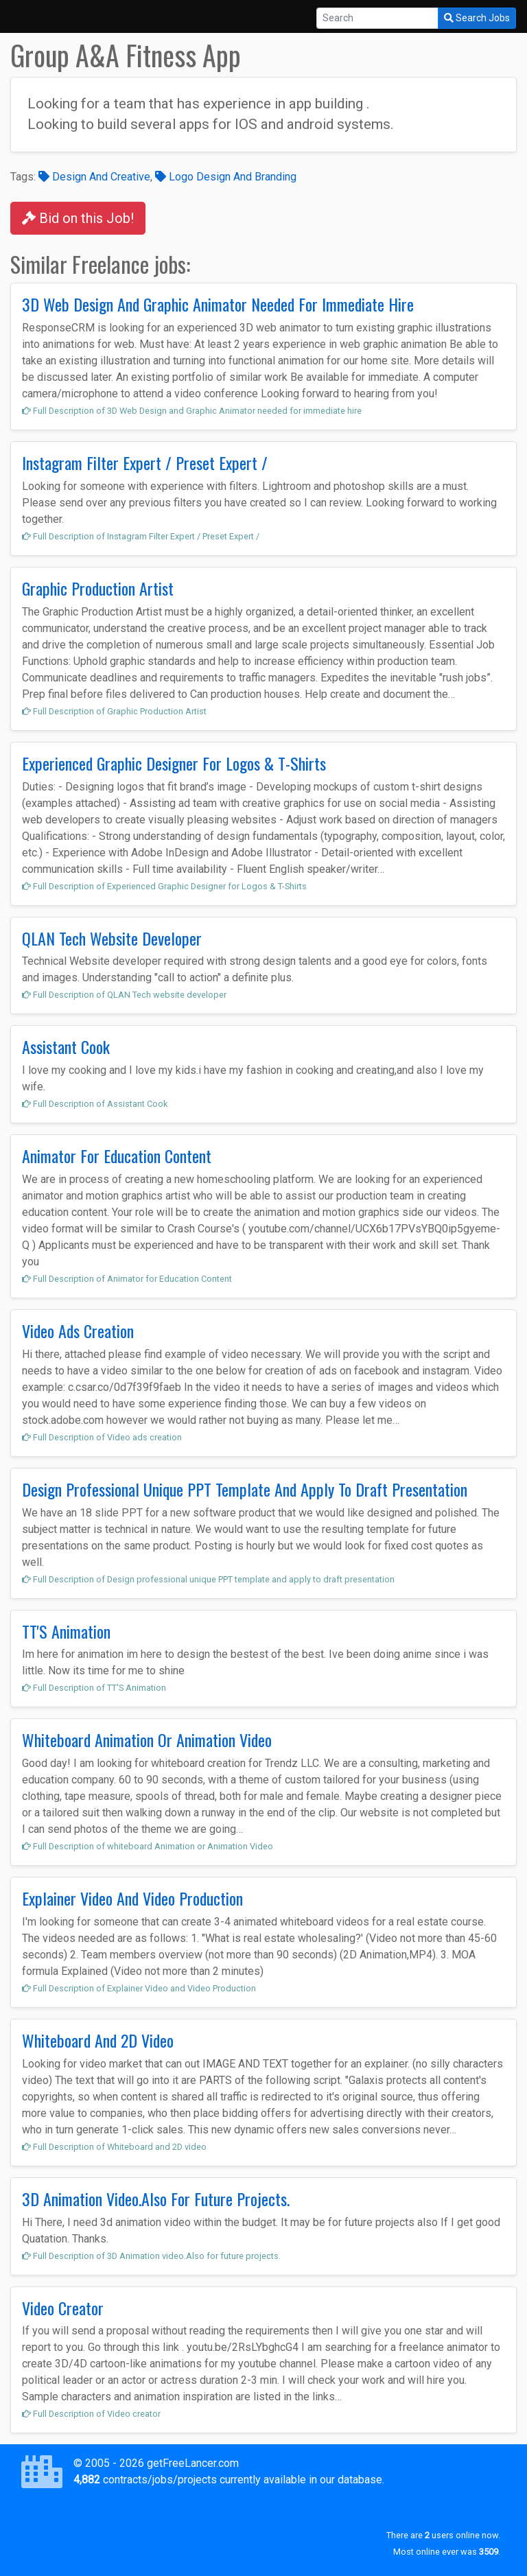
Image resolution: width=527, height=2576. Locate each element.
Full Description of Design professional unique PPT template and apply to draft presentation (208, 1579)
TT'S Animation (66, 1631)
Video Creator (63, 2307)
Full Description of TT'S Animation (94, 1688)
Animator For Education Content (116, 1155)
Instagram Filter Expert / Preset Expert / (145, 462)
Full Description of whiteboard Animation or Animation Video (147, 1846)
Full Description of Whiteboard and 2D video (114, 2147)
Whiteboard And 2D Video (98, 2040)
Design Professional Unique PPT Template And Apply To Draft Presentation (244, 1489)
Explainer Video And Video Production (132, 1898)
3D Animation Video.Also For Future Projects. (156, 2198)
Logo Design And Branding (225, 176)
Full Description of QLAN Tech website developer (124, 995)
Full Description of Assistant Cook (94, 1104)
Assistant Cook (66, 1046)
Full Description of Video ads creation (102, 1437)
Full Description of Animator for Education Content (127, 1279)
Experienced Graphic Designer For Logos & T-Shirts (174, 763)
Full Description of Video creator (91, 2414)
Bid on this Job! (78, 218)
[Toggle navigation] (30, 16)
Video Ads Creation (78, 1330)
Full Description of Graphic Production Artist (114, 711)
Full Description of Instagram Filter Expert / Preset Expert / (140, 536)
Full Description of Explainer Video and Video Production (139, 1988)
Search (477, 17)
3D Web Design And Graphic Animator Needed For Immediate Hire (218, 304)
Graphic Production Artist (98, 588)
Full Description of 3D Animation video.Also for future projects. (151, 2256)
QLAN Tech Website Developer (112, 938)
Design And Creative (94, 176)
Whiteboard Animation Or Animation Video (147, 1739)
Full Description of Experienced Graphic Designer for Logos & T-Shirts (164, 886)
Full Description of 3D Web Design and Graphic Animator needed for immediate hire (192, 411)
